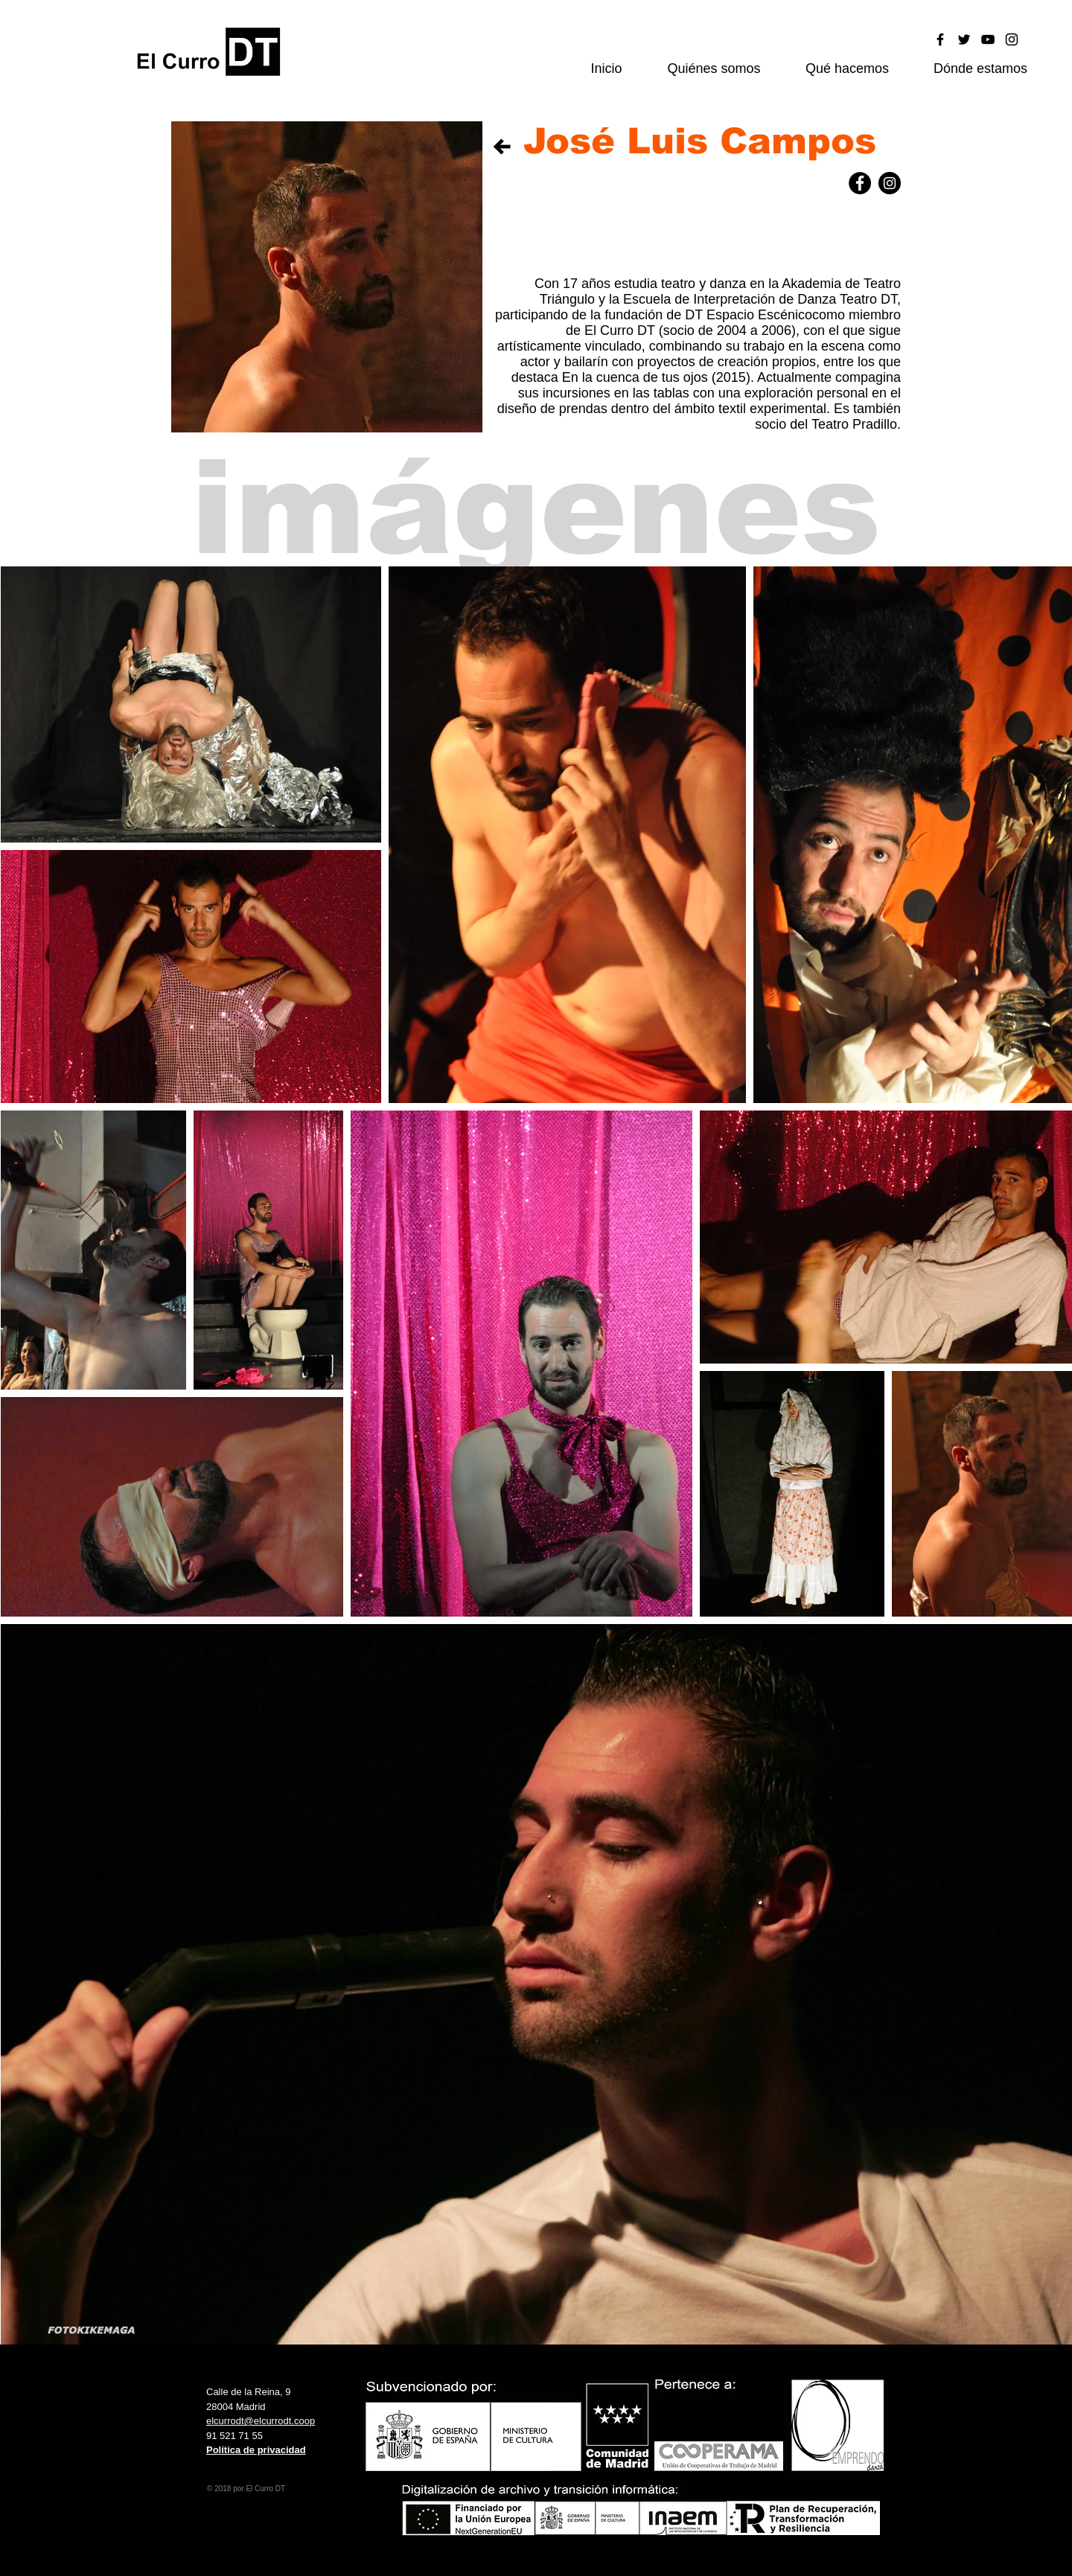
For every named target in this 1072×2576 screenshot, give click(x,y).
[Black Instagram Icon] (1012, 39)
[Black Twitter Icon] (964, 39)
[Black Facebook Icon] (940, 39)
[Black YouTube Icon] (988, 39)
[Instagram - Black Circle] (889, 183)
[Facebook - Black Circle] (860, 183)
